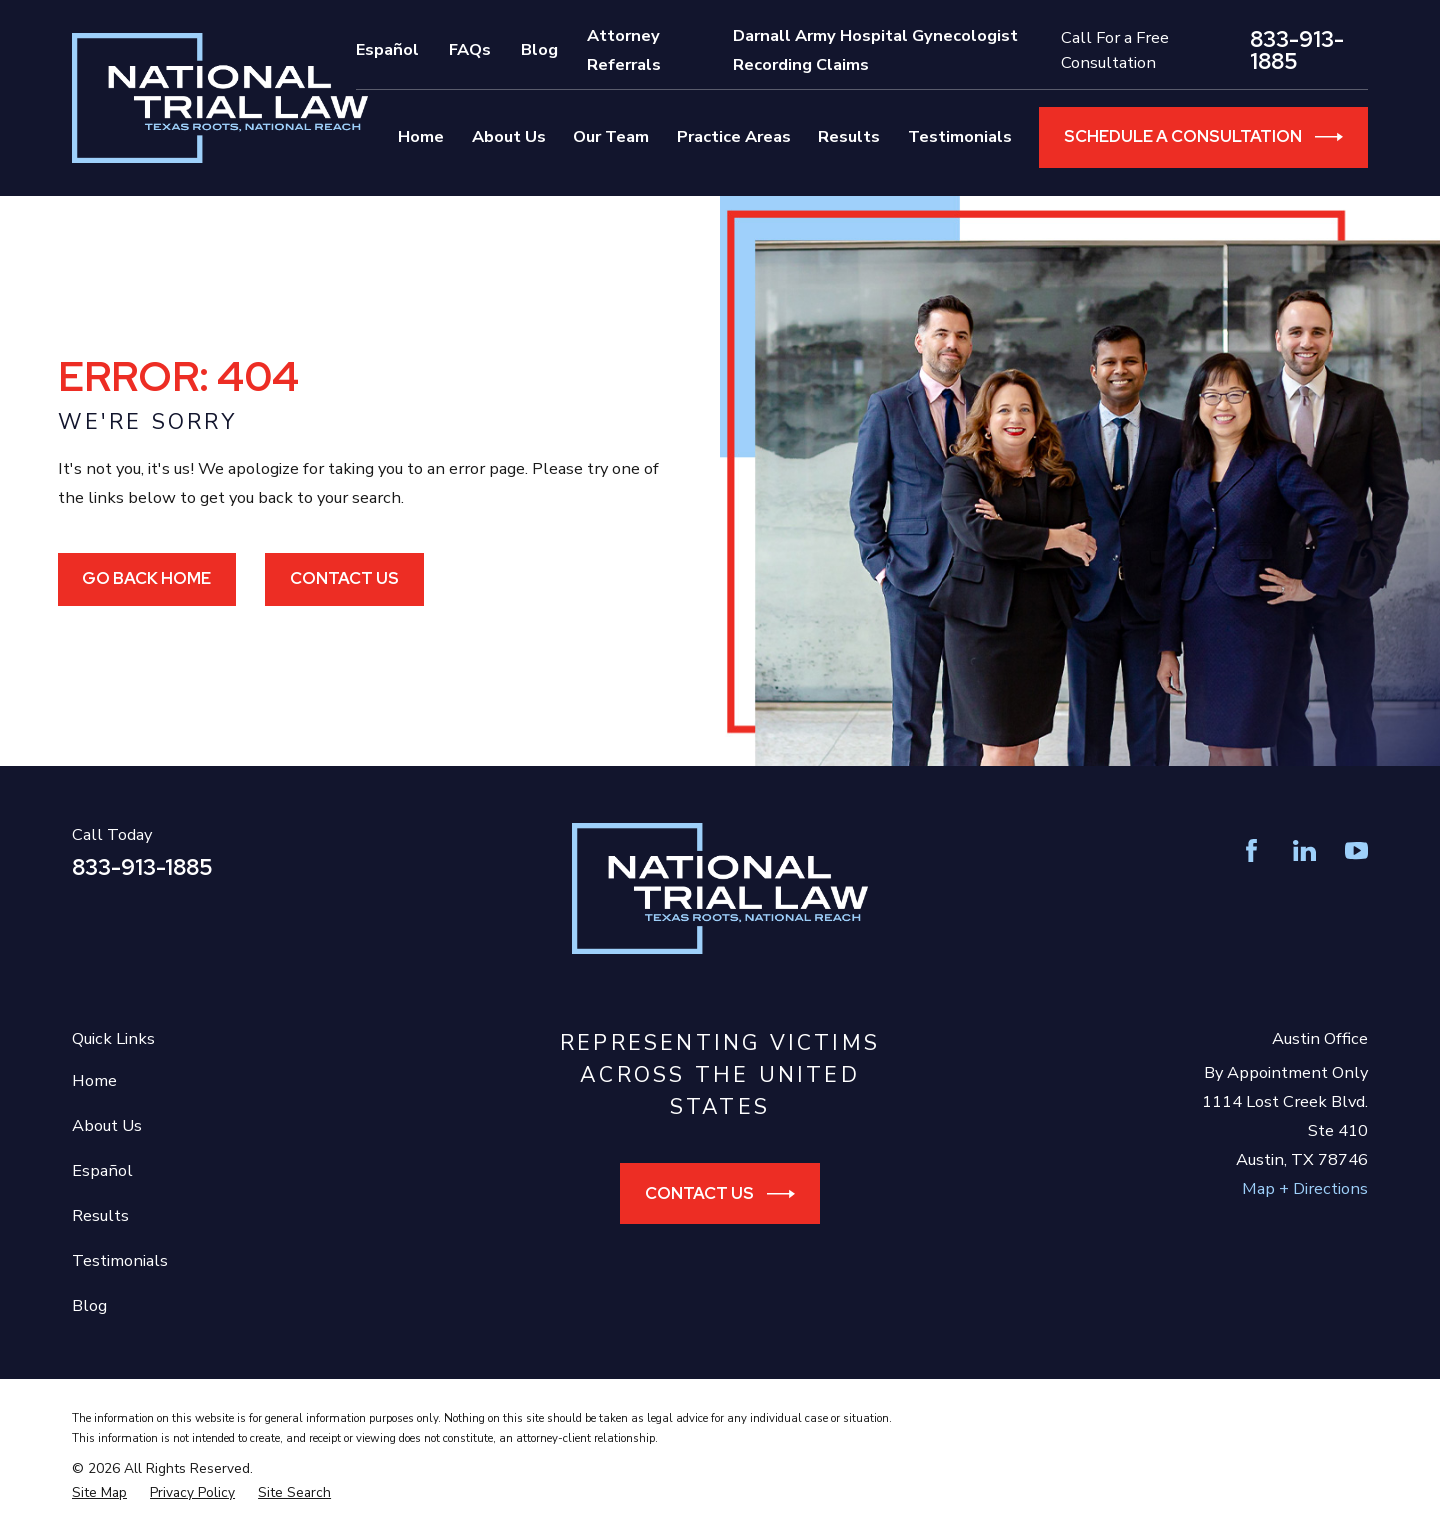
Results (100, 1215)
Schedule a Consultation (1203, 137)
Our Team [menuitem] (611, 136)
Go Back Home (146, 578)
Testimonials (120, 1260)
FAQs (470, 49)
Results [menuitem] (849, 136)
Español (387, 49)
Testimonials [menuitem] (960, 136)
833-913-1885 (1297, 51)
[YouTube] (1356, 850)
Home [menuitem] (421, 136)
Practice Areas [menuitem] (734, 136)
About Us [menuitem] (509, 136)
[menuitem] (99, 1493)
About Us (107, 1125)
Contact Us (344, 578)
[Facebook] (1251, 850)
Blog (539, 49)
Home (94, 1080)
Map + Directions (1305, 1188)
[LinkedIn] (1304, 850)
